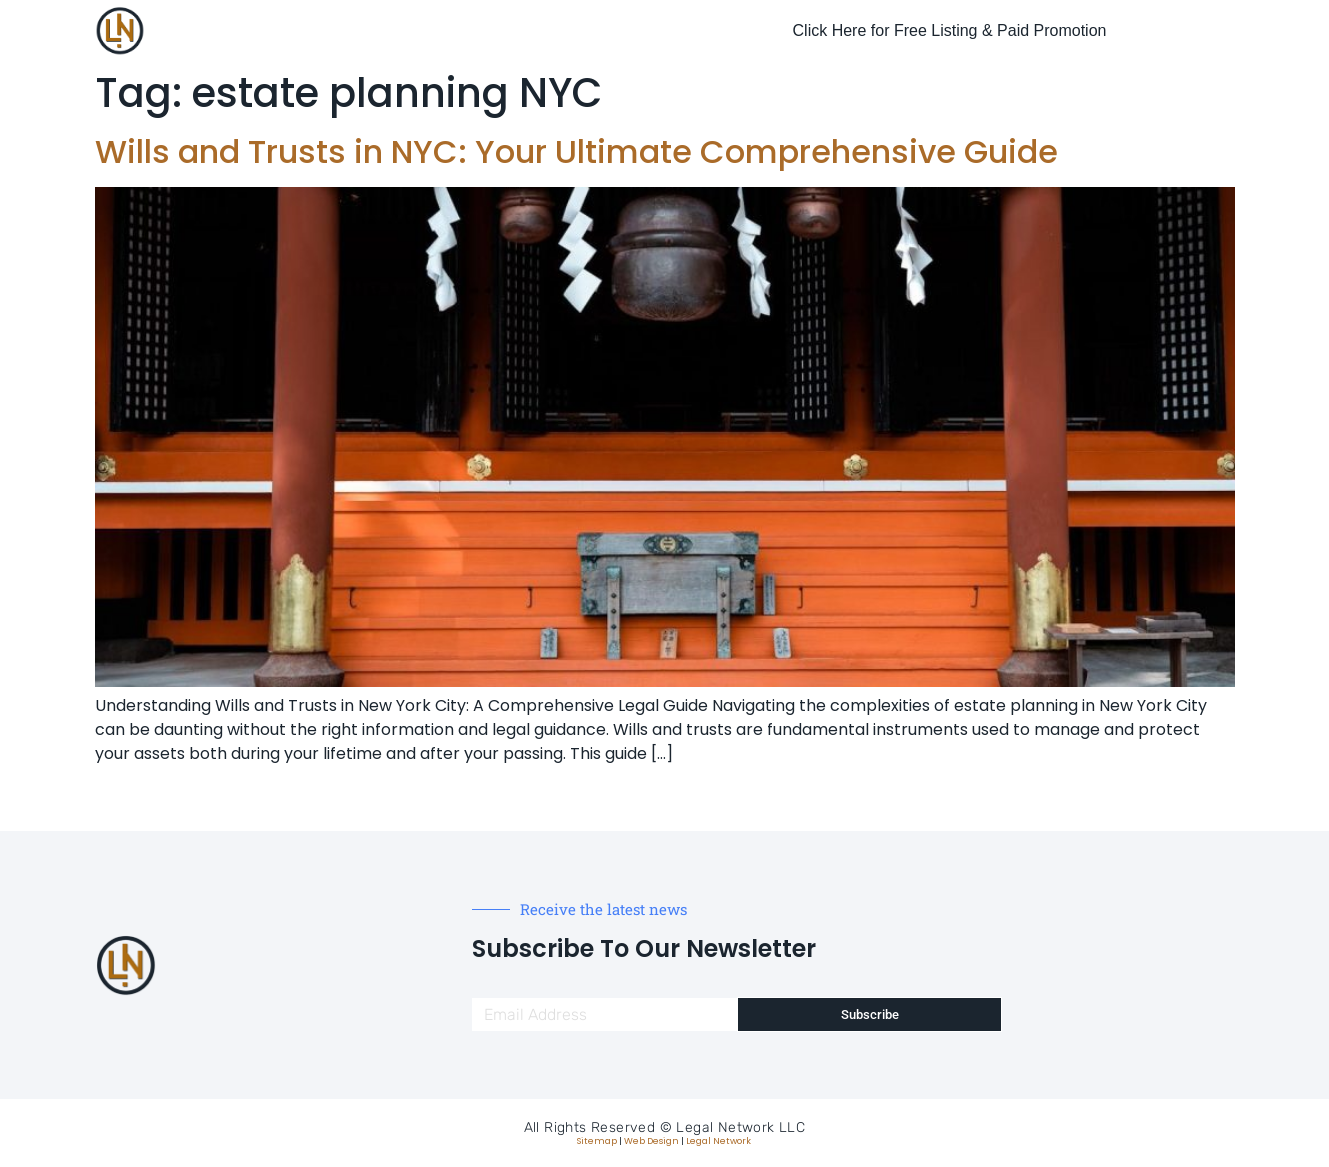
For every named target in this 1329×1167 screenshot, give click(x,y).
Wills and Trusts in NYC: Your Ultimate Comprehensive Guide (576, 151)
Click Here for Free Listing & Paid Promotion (950, 30)
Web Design (651, 1141)
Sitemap (597, 1141)
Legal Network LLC (740, 1127)
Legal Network (718, 1141)
